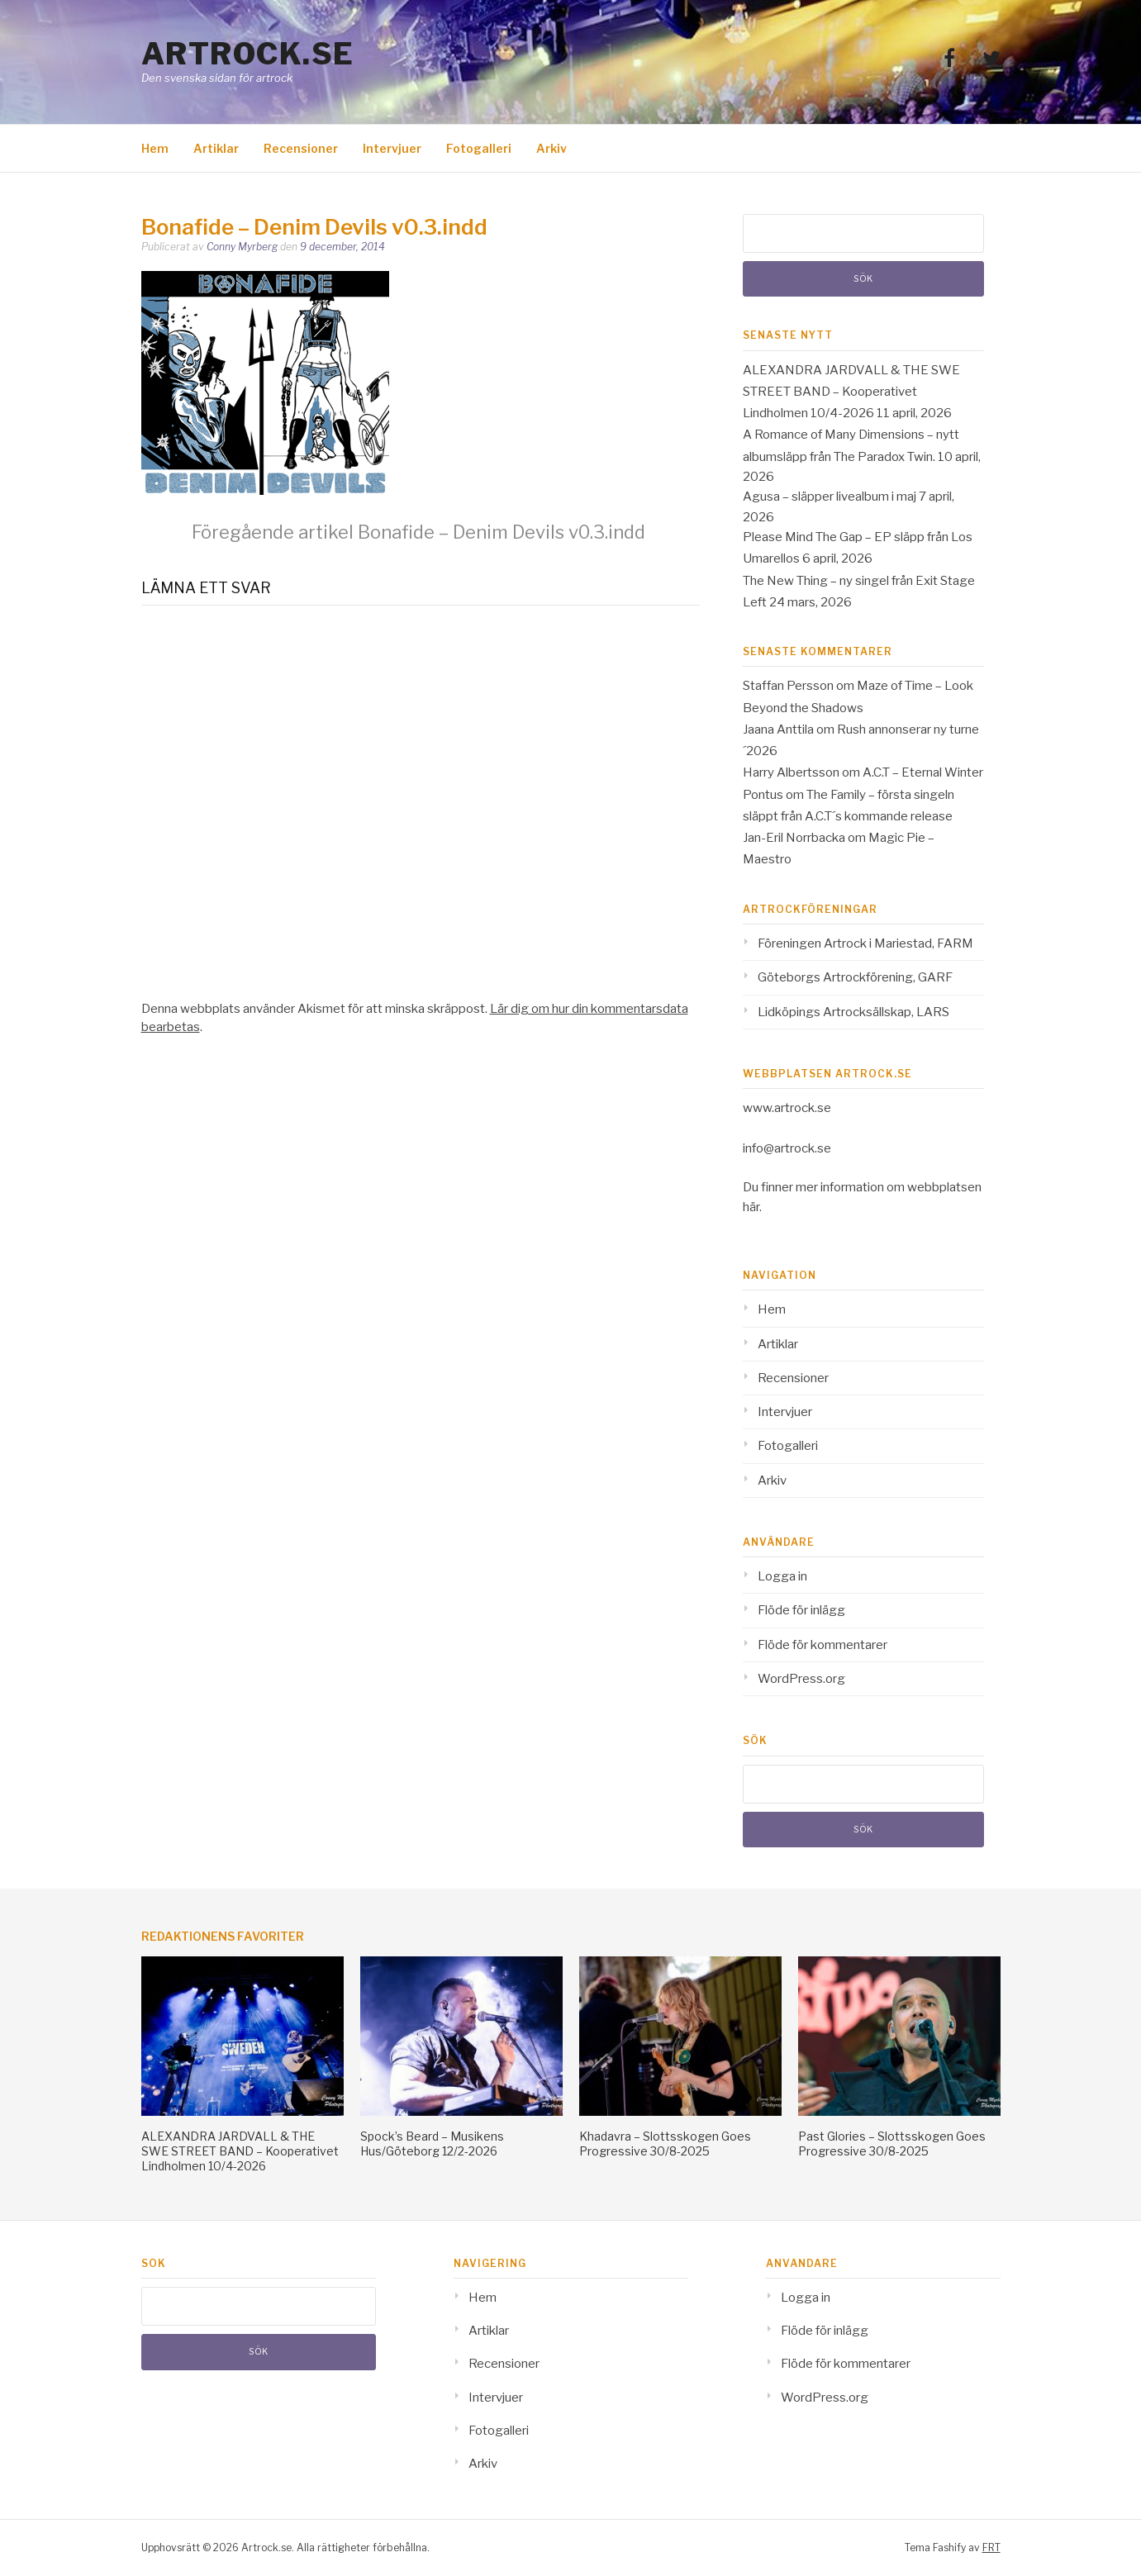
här (751, 1207)
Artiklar (216, 148)
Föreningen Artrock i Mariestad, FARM (865, 943)
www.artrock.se (787, 1107)
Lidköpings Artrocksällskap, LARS (853, 1012)
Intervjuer (392, 148)
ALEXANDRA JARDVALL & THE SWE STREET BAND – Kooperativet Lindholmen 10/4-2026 (851, 392)
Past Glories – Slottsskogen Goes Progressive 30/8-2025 (892, 2143)
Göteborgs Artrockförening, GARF (855, 977)
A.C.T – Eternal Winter (923, 772)
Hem (155, 148)
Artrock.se (247, 54)
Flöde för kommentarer (822, 1644)
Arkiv (551, 148)
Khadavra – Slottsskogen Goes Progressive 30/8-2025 (665, 2143)
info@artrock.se (787, 1148)
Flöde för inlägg (801, 1610)
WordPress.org (801, 1678)
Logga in (782, 1576)
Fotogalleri (478, 148)
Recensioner (301, 148)
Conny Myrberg (242, 246)
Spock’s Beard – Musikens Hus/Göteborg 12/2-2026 (432, 2143)
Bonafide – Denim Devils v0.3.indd (418, 532)
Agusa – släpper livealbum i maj (829, 496)
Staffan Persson (788, 685)
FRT (991, 2547)
